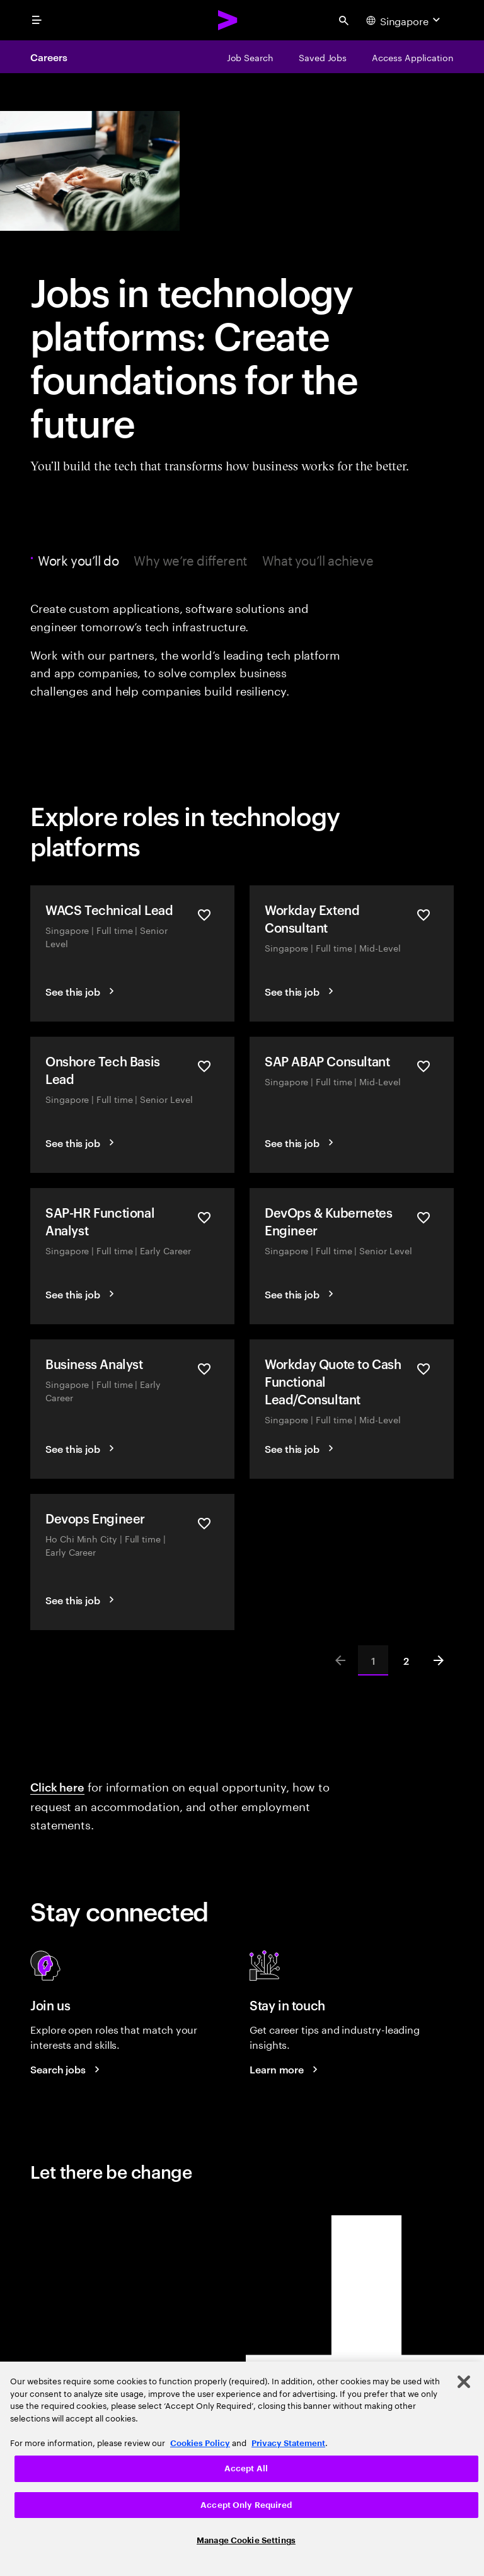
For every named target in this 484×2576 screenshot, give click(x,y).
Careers (48, 57)
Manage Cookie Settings (246, 2540)
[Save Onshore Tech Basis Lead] (204, 1067)
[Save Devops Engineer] (204, 1524)
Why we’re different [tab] (190, 559)
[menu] (36, 20)
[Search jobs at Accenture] (66, 2069)
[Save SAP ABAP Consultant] (423, 1067)
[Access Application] (412, 56)
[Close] (464, 2382)
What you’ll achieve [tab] (317, 559)
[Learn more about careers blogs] (285, 2069)
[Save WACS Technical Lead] (204, 915)
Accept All (246, 2468)
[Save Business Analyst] (204, 1370)
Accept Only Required (246, 2505)
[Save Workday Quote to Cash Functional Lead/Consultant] (423, 1370)
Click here (57, 1786)
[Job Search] (250, 56)
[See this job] (81, 991)
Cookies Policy (200, 2443)
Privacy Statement (288, 2443)
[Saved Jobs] (322, 56)
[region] (242, 2469)
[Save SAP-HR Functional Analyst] (204, 1218)
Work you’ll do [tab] (81, 559)
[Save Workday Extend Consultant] (423, 915)
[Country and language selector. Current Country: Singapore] (405, 20)
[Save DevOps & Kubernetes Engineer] (423, 1218)
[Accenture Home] (228, 20)
